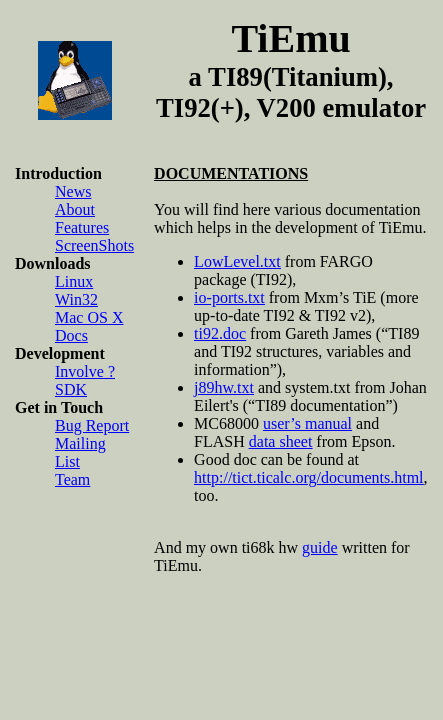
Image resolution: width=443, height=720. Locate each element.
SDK (71, 389)
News (73, 191)
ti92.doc (220, 333)
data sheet (281, 441)
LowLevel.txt (237, 261)
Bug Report (92, 425)
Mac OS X (89, 317)
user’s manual (307, 423)
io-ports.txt (229, 297)
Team (72, 479)
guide (320, 547)
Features (82, 227)
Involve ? (85, 371)
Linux (74, 281)
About (75, 209)
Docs (71, 335)
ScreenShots (94, 245)
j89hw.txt (224, 387)
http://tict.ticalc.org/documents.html (308, 477)
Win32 (76, 299)
